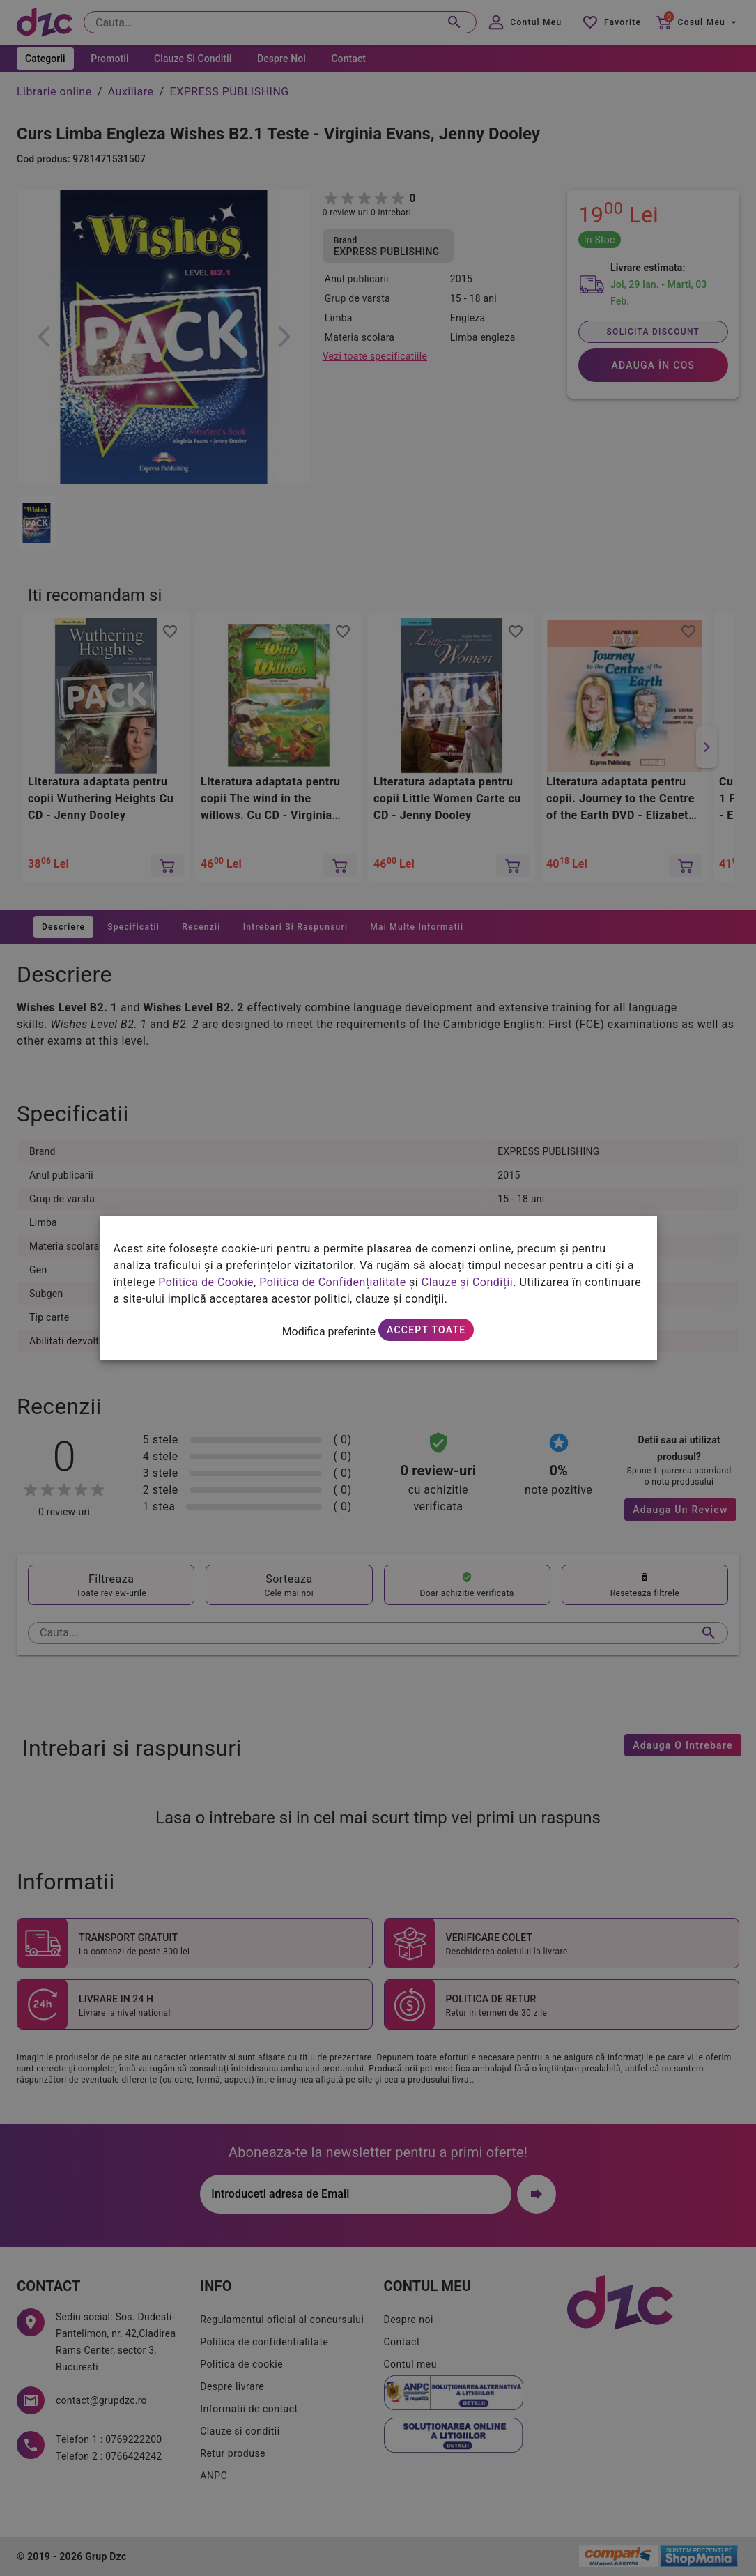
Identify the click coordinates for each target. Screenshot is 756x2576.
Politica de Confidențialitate (332, 1282)
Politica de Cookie (206, 1282)
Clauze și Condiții (468, 1282)
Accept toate (426, 1329)
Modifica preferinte (329, 1331)
